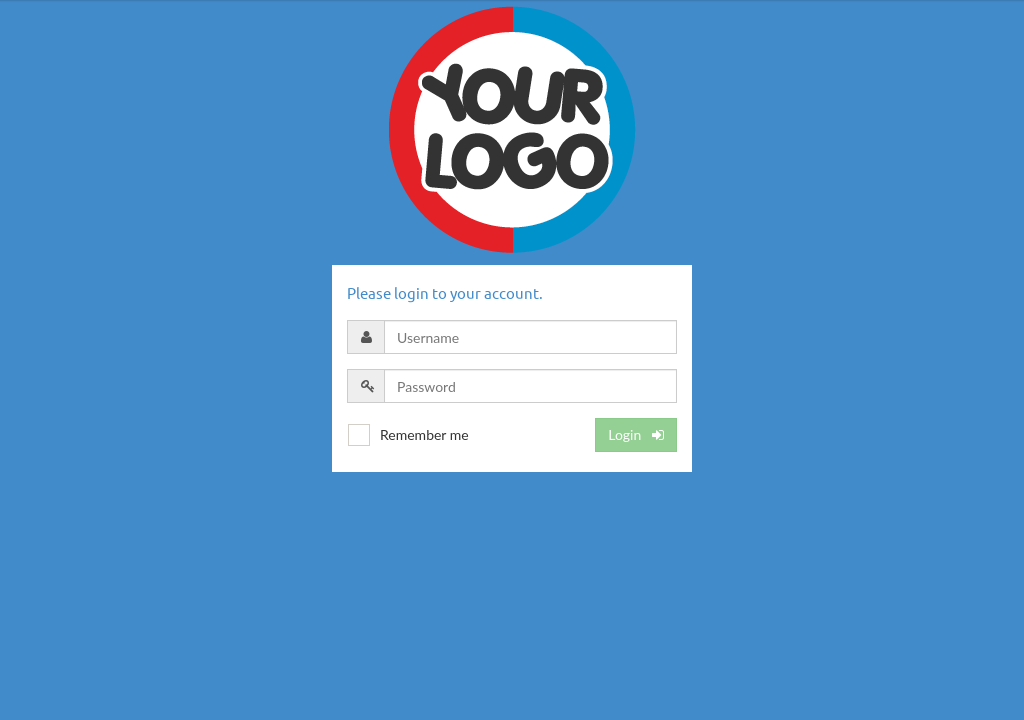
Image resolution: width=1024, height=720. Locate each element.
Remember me (424, 434)
